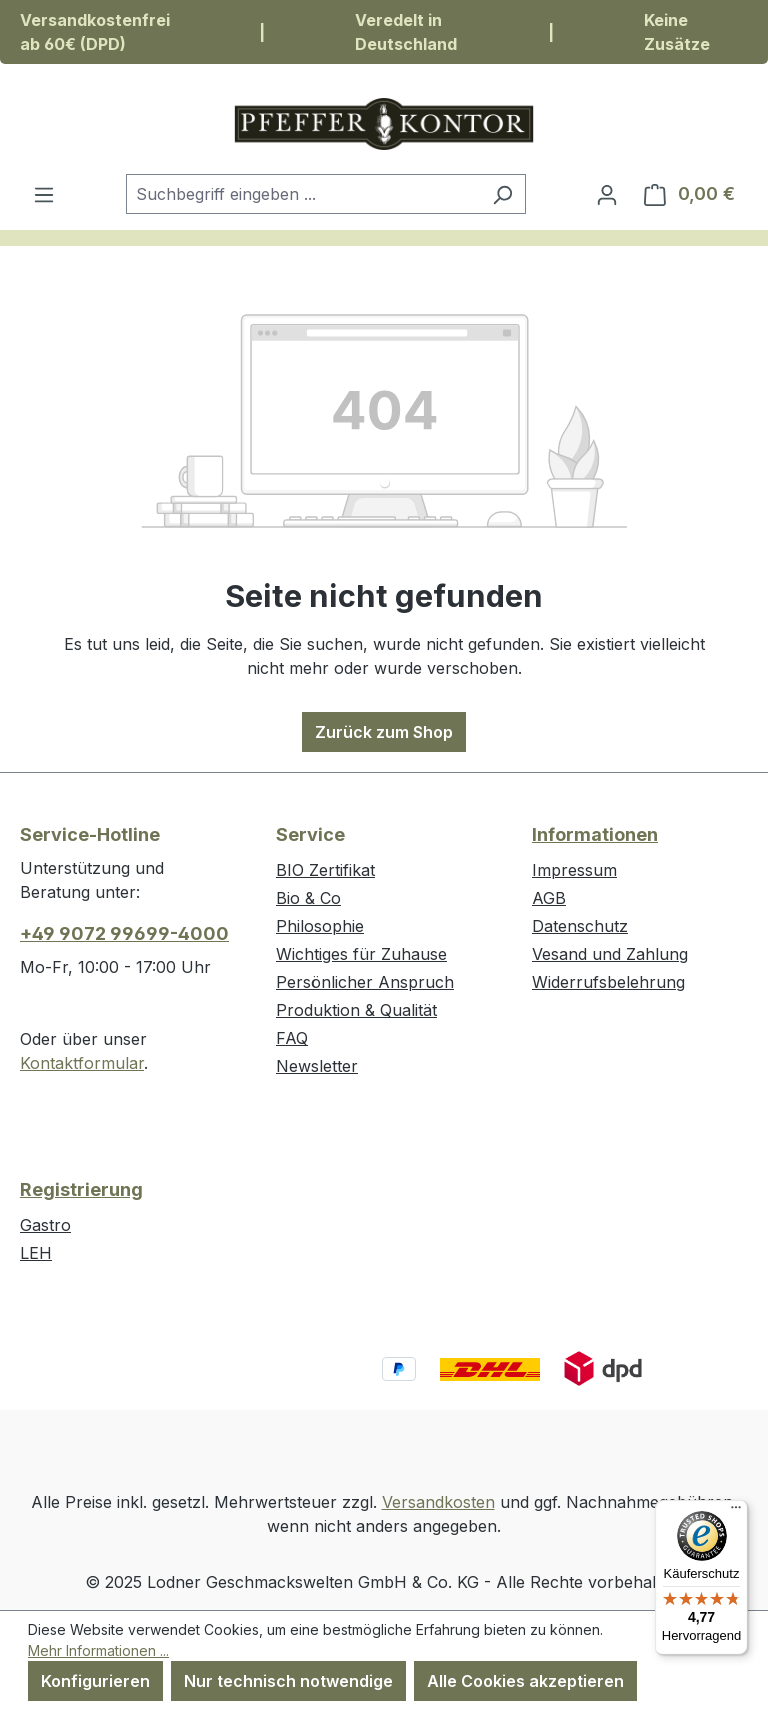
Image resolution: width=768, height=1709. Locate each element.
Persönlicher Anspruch (365, 982)
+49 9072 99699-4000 (124, 933)
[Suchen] (502, 194)
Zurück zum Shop (384, 732)
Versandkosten (438, 1502)
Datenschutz (580, 926)
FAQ (292, 1038)
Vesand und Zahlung (610, 954)
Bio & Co (308, 898)
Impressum (574, 870)
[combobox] (303, 194)
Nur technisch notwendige (288, 1681)
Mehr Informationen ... (98, 1650)
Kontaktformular (82, 1063)
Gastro (45, 1225)
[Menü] (44, 194)
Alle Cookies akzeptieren (525, 1681)
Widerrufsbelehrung (608, 982)
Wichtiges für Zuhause (361, 954)
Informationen (595, 834)
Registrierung (81, 1189)
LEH (36, 1253)
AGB (549, 898)
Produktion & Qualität (356, 1010)
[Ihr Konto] (607, 194)
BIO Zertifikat (325, 870)
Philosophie (320, 926)
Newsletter (317, 1066)
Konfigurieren (95, 1681)
